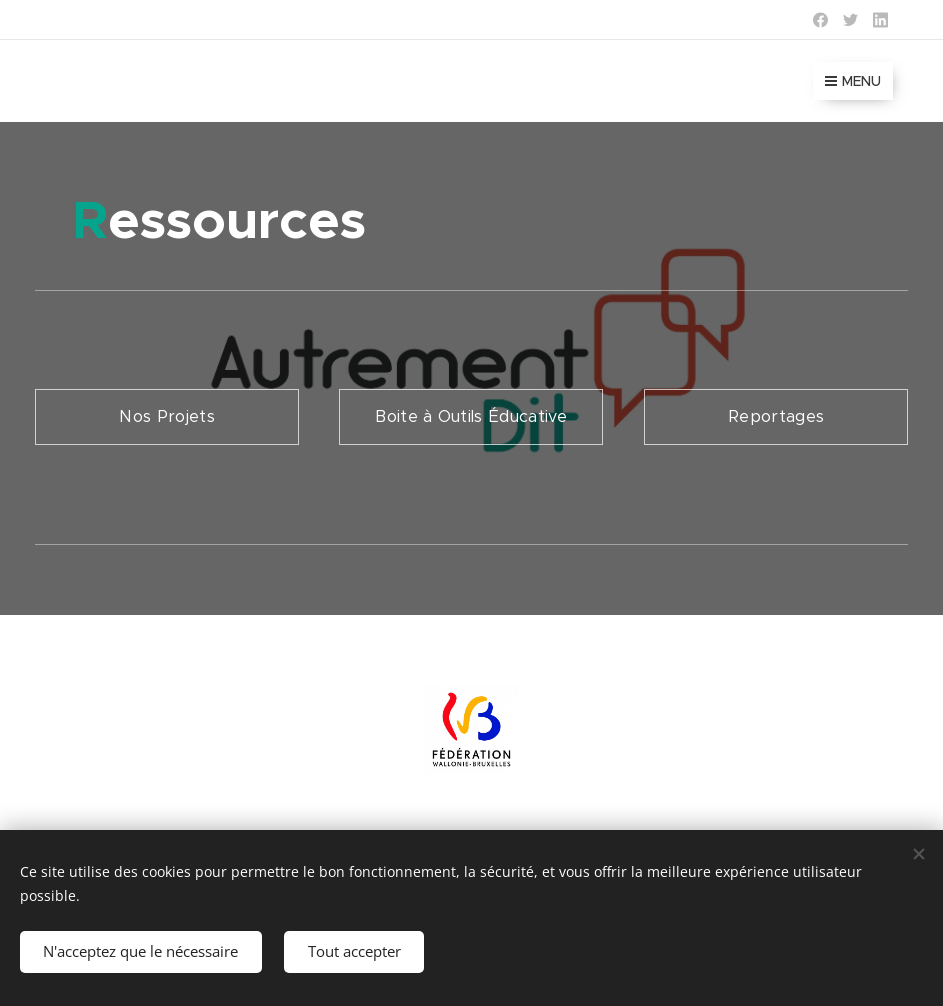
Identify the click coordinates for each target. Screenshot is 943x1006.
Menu (853, 81)
